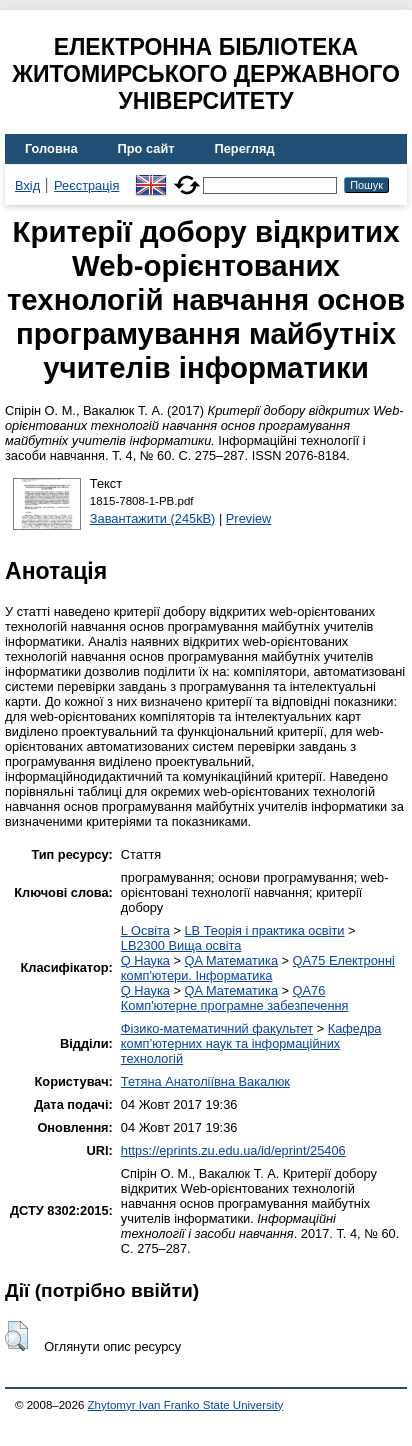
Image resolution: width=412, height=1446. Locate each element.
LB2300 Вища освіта (181, 945)
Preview (249, 518)
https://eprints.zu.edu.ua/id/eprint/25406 (233, 1150)
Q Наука (145, 960)
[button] (16, 1336)
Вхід (27, 185)
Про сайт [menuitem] (146, 148)
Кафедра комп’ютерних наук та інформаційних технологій (251, 1043)
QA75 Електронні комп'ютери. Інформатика (258, 968)
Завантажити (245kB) (153, 518)
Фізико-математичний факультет (217, 1028)
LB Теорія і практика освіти (264, 930)
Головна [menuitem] (51, 148)
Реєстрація (86, 185)
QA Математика (231, 960)
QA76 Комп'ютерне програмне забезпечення (235, 998)
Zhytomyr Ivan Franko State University (186, 1405)
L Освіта (145, 930)
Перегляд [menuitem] (245, 148)
